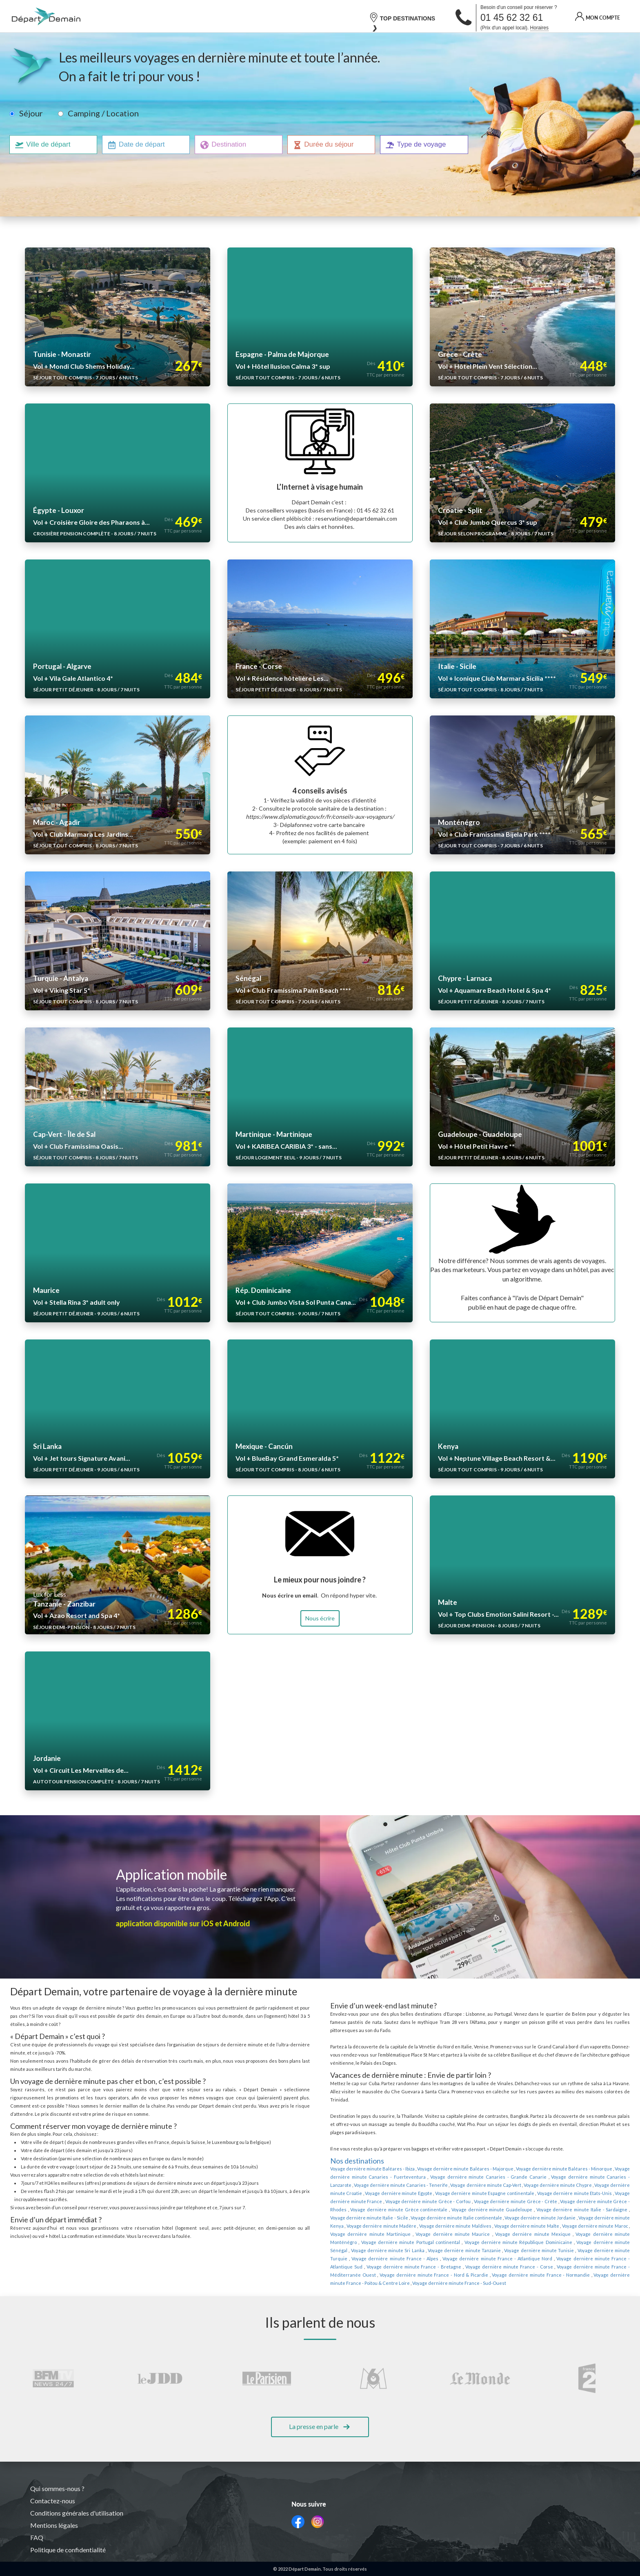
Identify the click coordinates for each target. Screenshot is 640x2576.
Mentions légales (54, 2525)
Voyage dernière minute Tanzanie (498, 2217)
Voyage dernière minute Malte (360, 2201)
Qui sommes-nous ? (57, 2488)
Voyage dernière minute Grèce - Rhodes (482, 2177)
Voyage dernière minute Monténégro (401, 2209)
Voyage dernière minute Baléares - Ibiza (370, 2144)
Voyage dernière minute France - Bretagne (382, 2234)
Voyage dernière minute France (547, 2168)
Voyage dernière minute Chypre (484, 2160)
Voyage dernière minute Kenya (458, 2193)
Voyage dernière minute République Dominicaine (580, 2209)
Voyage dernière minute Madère (525, 2193)
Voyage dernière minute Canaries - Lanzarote (549, 2152)
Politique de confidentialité (68, 2550)
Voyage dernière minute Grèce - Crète (401, 2177)
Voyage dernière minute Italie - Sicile (525, 2185)
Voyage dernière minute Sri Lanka (429, 2217)
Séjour (30, 113)
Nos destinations (357, 2136)
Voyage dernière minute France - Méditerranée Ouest (559, 2234)
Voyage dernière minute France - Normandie (457, 2242)
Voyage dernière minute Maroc (423, 2201)
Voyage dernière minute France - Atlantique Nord (491, 2226)
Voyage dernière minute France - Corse (465, 2234)
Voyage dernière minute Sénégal (362, 2217)
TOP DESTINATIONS (402, 17)
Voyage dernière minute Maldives (594, 2193)
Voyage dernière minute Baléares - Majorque (457, 2144)
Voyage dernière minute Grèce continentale (568, 2177)
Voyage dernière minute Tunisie (564, 2217)
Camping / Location (101, 113)
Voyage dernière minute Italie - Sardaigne (437, 2185)
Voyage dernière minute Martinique (492, 2201)
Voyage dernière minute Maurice (562, 2201)
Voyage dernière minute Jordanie (391, 2193)
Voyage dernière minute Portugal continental (484, 2209)
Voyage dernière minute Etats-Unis (478, 2168)
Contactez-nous (53, 2501)
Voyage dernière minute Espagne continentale (393, 2168)
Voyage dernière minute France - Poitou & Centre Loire (558, 2242)
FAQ (36, 2537)
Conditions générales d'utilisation (77, 2513)
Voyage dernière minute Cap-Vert (417, 2160)
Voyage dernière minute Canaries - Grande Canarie (450, 2152)
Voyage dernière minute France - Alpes (401, 2226)
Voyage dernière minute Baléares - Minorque (549, 2144)
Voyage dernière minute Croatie (549, 2160)
